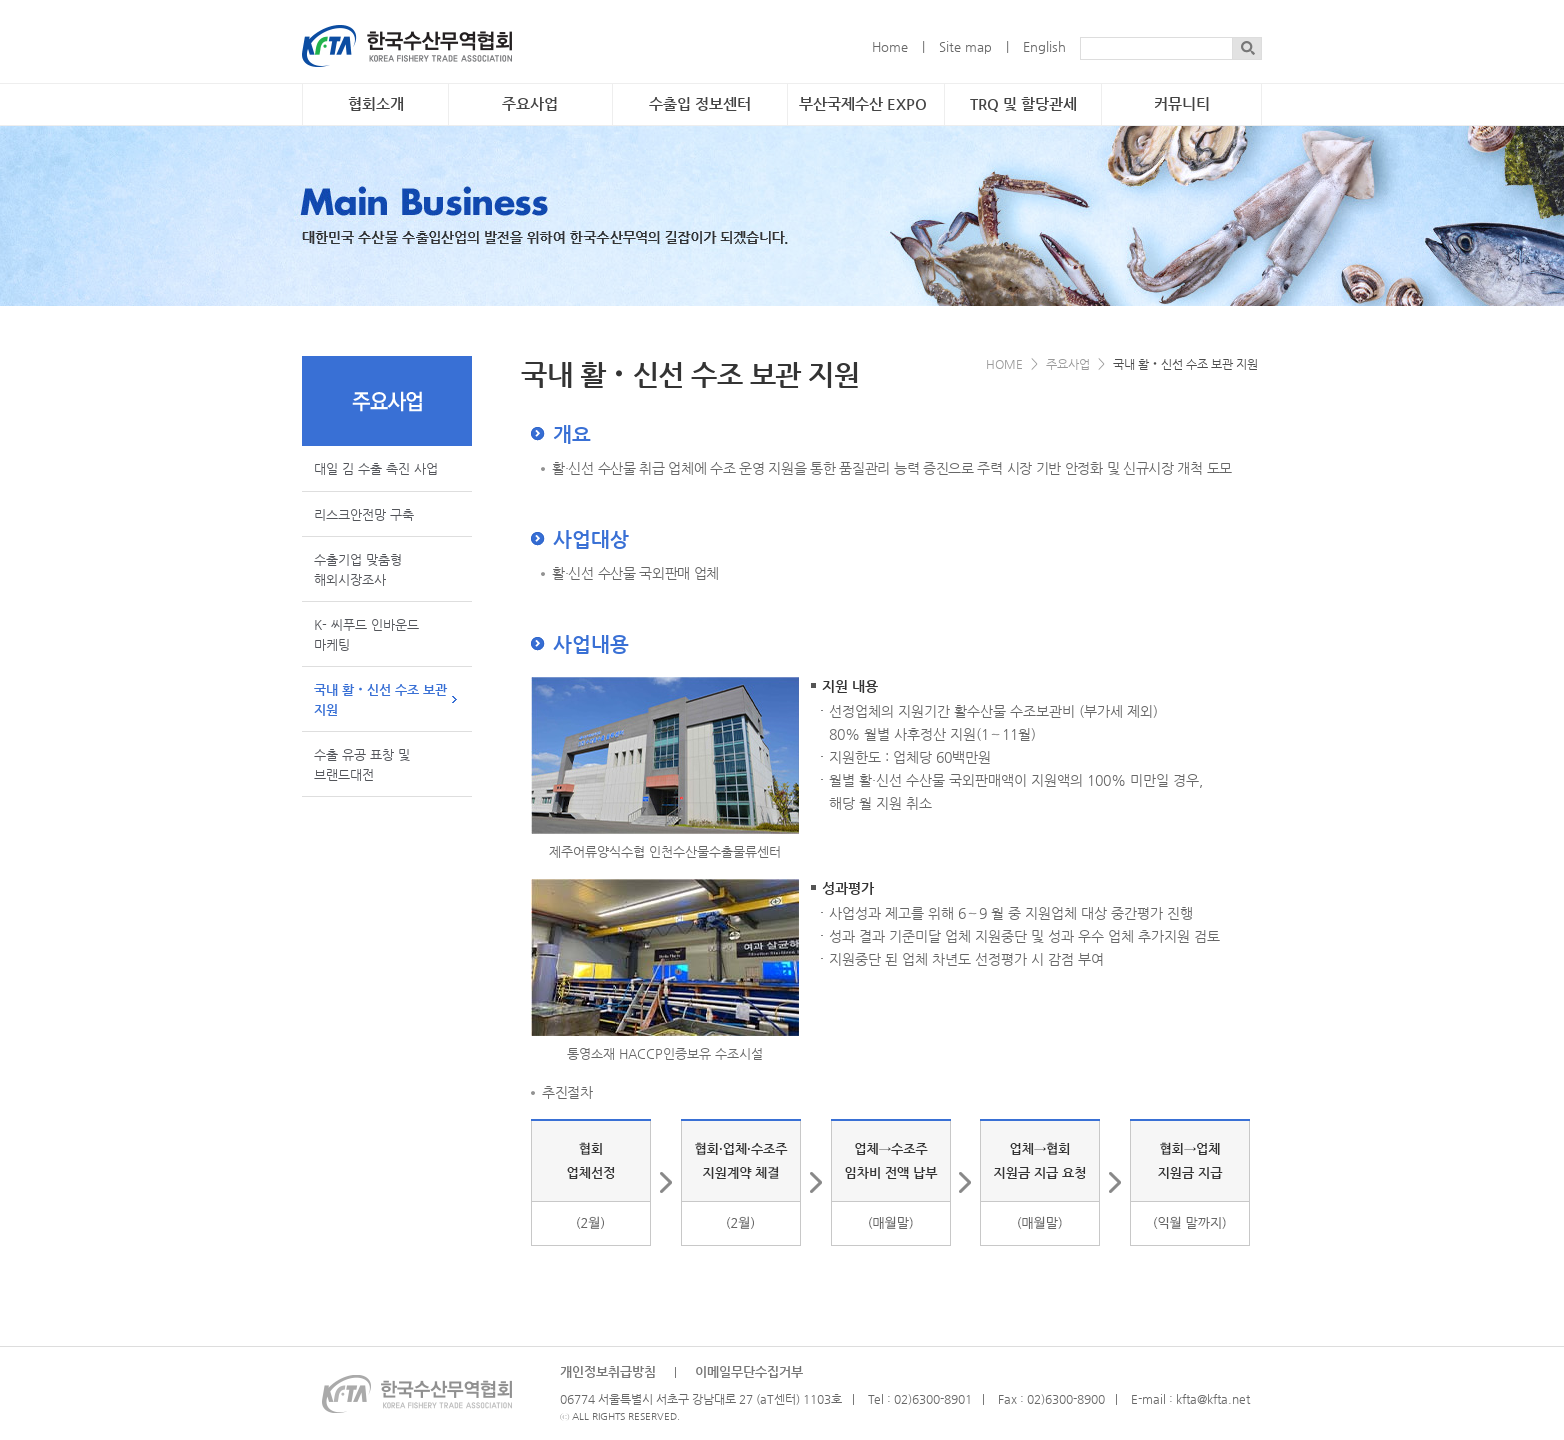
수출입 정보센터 (700, 104)
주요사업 (530, 104)
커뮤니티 (1182, 104)
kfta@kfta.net (1213, 1399)
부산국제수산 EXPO (863, 104)
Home (890, 46)
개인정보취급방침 (608, 1371)
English (1044, 46)
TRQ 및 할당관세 (1023, 104)
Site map (965, 46)
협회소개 (376, 104)
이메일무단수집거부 (749, 1371)
